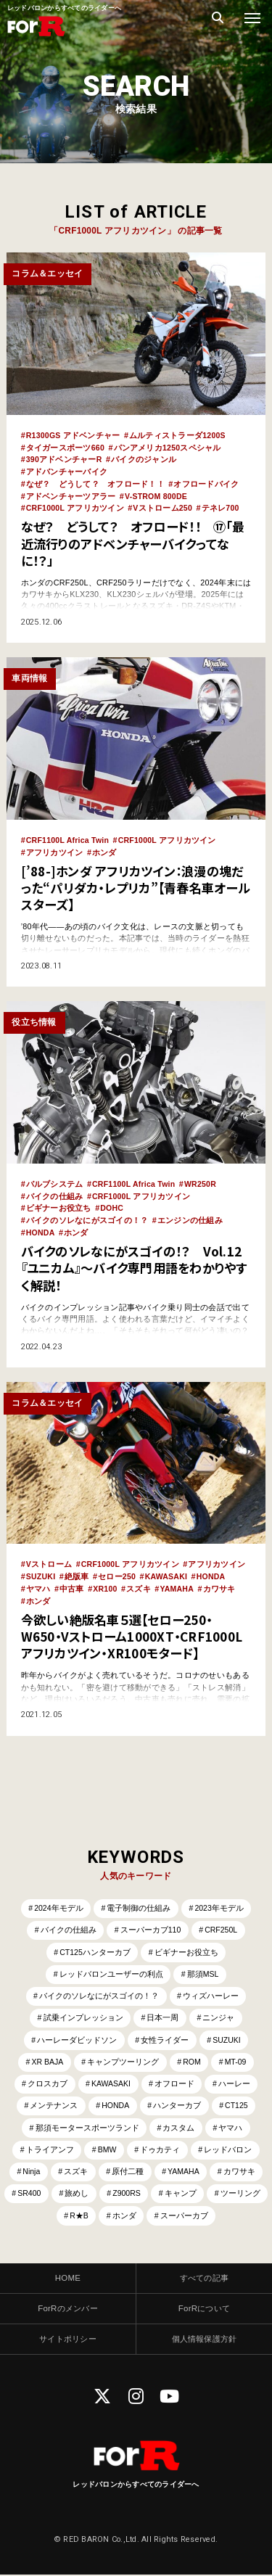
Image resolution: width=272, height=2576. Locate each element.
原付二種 (128, 2170)
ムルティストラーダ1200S (179, 435)
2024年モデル (58, 1900)
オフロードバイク (206, 482)
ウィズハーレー (211, 1990)
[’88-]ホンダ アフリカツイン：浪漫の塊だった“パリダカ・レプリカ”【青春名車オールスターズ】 (136, 883)
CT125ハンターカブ (95, 1945)
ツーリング (57, 2215)
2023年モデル (219, 1900)
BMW (106, 2148)
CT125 (238, 2103)
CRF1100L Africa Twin (69, 837)
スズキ (139, 1581)
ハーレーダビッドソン (76, 2035)
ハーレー (236, 2080)
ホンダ (104, 848)
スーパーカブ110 (150, 1922)
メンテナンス (52, 2103)
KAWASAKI (168, 1569)
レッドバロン (229, 2148)
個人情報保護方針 (203, 2339)
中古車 (71, 1581)
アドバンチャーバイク (67, 470)
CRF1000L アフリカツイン (75, 505)
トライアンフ (49, 2148)
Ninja (30, 2170)
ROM (193, 2058)
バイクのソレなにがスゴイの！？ (87, 1215)
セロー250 (118, 1569)
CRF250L (222, 1922)
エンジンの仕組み (190, 1215)
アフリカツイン (54, 848)
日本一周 (163, 2012)
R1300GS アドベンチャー (73, 435)
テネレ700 (222, 505)
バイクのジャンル (144, 458)
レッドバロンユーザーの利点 (110, 1967)
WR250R (203, 1179)
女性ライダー (165, 2035)
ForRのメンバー (68, 2309)
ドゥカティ (161, 2148)
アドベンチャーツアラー (71, 494)
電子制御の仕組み (139, 1900)
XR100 (105, 1581)
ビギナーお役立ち (58, 1202)
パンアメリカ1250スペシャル (168, 447)
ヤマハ (38, 1581)
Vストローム (49, 1557)
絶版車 (77, 1569)
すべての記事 (204, 2278)
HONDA (41, 1226)
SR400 (60, 2193)
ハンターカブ (178, 2103)
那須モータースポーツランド (87, 2125)
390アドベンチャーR (64, 458)
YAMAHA (177, 1581)
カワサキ (221, 1581)
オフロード (175, 2080)
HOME (67, 2278)
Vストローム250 (164, 505)
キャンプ (214, 2193)
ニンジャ (219, 2012)
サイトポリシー (68, 2339)
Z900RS (159, 2193)
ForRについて (203, 2309)
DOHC (112, 1202)
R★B (111, 2215)
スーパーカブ (217, 2215)
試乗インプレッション (83, 2012)
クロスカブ (46, 2080)
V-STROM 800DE (157, 494)
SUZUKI (41, 1569)
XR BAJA (46, 2058)
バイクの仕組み (54, 1191)
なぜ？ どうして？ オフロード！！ (95, 482)
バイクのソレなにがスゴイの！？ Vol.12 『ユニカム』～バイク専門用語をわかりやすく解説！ (132, 1261)
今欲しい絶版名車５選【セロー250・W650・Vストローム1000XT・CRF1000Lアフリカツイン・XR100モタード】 (135, 1628)
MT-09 (237, 2058)
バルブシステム (54, 1179)
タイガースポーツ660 (65, 447)
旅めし (108, 2193)
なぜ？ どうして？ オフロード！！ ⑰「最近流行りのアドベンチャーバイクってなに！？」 (135, 540)
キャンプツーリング (123, 2058)
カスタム (179, 2125)
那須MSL (203, 1967)
